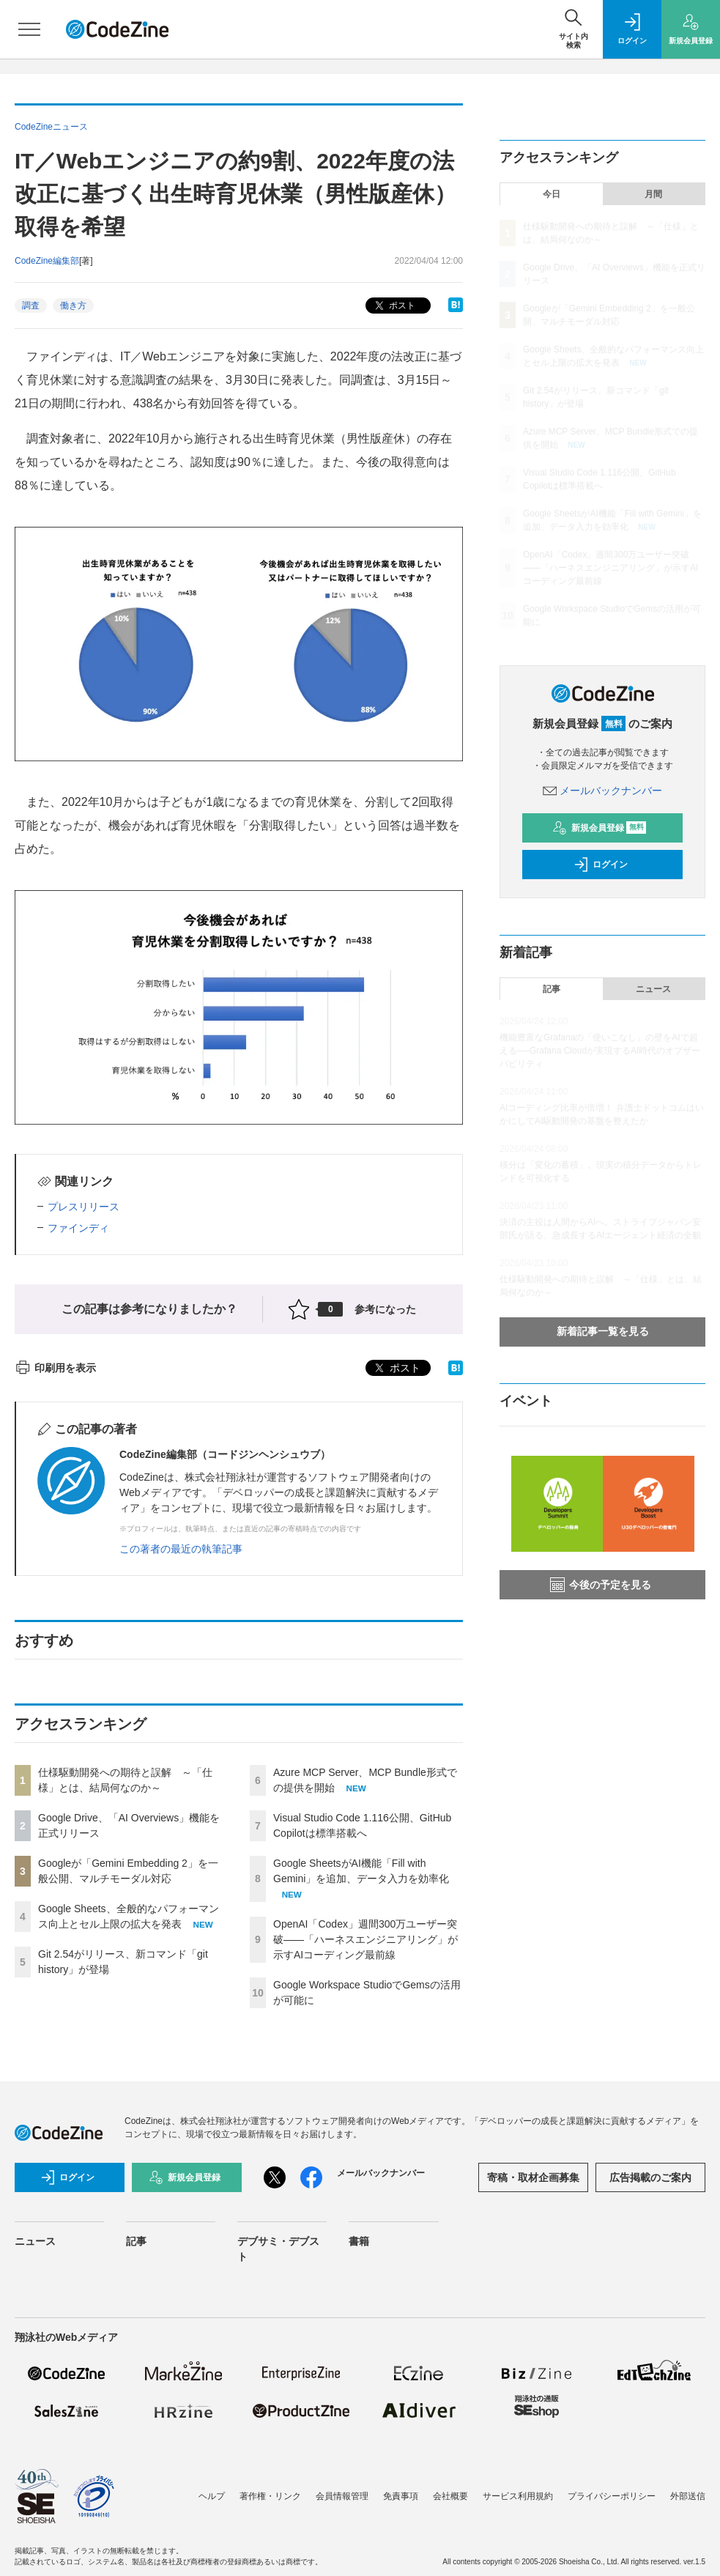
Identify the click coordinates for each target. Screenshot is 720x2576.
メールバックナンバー (603, 790)
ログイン (601, 864)
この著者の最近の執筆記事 (180, 1549)
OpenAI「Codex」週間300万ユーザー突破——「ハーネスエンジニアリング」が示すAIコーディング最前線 (365, 1939)
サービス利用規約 (518, 2496)
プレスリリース (83, 1207)
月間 (653, 194)
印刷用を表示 (55, 1368)
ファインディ (78, 1228)
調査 (31, 305)
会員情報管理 (342, 2496)
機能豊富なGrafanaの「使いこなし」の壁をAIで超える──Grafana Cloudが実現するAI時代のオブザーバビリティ (600, 1050)
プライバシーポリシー (612, 2496)
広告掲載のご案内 (650, 2177)
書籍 (359, 2241)
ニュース (653, 989)
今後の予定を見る (600, 1584)
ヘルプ (211, 2496)
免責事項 (400, 2496)
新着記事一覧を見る (603, 1331)
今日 (551, 194)
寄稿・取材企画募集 (533, 2177)
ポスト (393, 306)
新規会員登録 (599, 828)
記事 (551, 989)
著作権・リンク (270, 2496)
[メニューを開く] (29, 29)
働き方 (73, 305)
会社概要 (450, 2496)
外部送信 (687, 2496)
